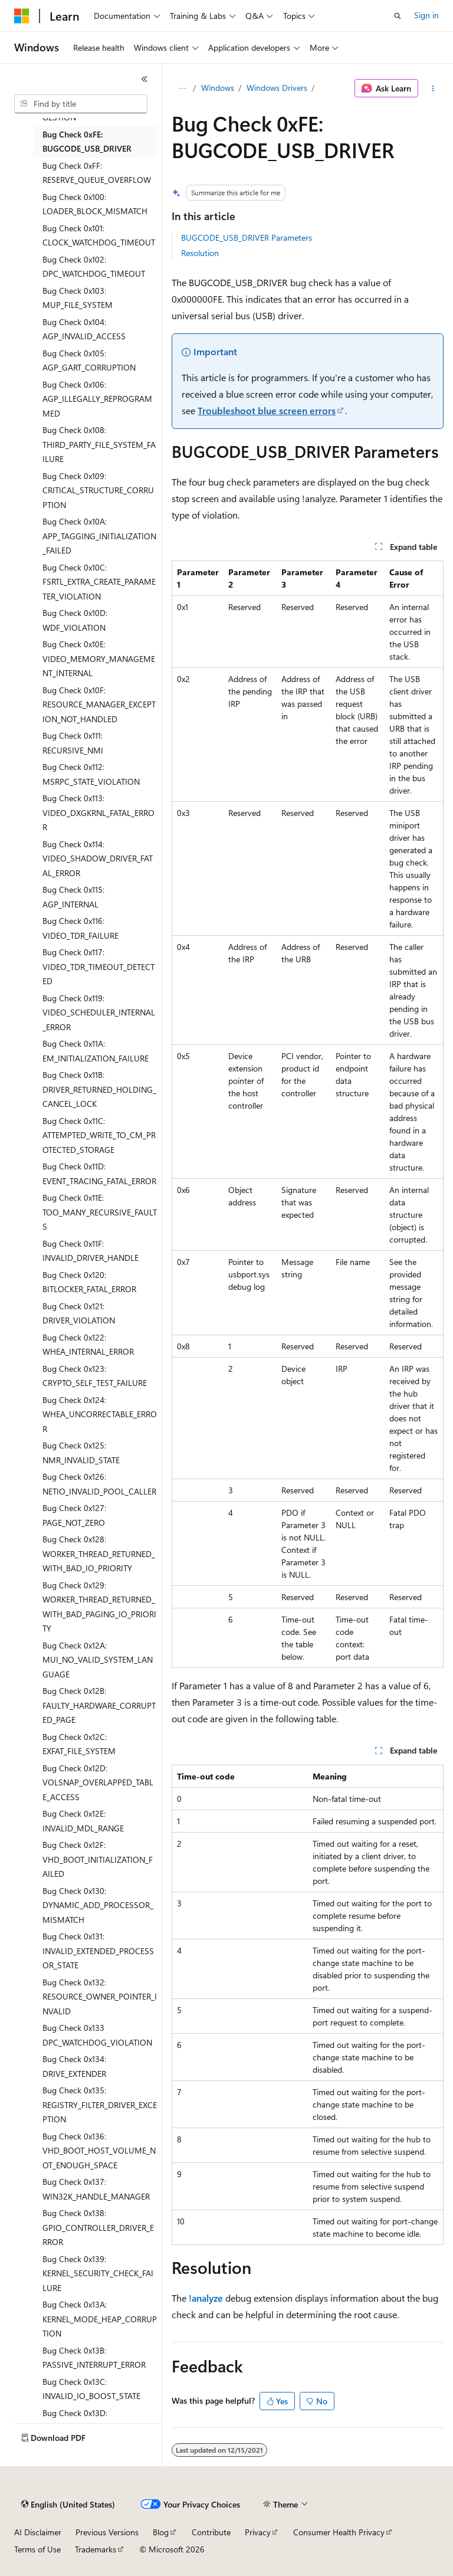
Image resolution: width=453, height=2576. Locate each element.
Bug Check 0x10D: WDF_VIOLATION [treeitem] (74, 620)
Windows (217, 87)
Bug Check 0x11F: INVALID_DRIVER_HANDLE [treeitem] (90, 1251)
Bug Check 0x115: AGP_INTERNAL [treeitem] (73, 897)
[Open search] (397, 16)
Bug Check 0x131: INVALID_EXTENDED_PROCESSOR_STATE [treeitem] (98, 1951)
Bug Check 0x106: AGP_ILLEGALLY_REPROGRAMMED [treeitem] (97, 399)
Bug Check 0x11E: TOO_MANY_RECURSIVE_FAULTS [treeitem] (99, 1212)
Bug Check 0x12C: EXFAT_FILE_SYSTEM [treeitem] (79, 1744)
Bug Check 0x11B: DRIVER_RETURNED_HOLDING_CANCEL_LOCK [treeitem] (99, 1089)
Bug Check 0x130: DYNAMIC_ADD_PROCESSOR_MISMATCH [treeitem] (97, 1905)
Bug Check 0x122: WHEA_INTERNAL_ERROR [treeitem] (88, 1345)
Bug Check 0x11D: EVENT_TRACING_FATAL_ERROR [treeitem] (99, 1174)
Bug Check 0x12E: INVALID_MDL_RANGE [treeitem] (83, 1821)
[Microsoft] (21, 16)
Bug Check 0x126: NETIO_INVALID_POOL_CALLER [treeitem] (99, 1484)
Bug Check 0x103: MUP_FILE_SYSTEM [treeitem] (77, 298)
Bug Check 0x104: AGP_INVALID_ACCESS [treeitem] (84, 329)
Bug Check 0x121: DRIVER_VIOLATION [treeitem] (78, 1313)
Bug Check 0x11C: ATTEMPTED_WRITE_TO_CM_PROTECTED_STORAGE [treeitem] (99, 1135)
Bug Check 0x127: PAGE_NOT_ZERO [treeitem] (74, 1515)
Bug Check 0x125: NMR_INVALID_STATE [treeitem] (81, 1453)
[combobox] (80, 103)
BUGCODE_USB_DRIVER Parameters (246, 237)
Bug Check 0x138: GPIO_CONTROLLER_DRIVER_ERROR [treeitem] (98, 2227)
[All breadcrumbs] (182, 88)
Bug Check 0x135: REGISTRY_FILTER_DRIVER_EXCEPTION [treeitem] (99, 2105)
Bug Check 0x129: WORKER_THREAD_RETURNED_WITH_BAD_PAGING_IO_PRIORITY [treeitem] (99, 1606)
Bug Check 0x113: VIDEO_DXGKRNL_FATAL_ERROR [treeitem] (98, 812)
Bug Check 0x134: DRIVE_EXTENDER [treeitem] (74, 2066)
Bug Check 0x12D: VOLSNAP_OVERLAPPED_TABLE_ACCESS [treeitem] (97, 1782)
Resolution (200, 252)
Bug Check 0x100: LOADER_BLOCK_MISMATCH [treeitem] (94, 204)
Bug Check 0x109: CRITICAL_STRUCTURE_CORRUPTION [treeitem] (98, 490)
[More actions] (433, 88)
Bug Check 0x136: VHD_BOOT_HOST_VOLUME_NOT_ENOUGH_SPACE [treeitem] (99, 2151)
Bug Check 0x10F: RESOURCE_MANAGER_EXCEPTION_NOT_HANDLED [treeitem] (99, 704)
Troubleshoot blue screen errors (267, 410)
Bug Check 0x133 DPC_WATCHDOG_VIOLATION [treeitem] (97, 2035)
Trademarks (95, 2549)
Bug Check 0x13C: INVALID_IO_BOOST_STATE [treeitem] (91, 2389)
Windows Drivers (277, 87)
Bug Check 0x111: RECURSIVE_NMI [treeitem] (72, 743)
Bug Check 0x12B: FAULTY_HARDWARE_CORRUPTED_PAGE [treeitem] (99, 1705)
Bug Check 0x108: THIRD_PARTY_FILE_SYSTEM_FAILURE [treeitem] (99, 444)
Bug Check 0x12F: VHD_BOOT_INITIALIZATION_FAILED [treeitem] (97, 1859)
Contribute (211, 2532)
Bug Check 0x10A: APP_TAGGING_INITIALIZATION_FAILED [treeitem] (99, 536)
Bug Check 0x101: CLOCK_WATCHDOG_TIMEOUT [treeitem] (98, 235)
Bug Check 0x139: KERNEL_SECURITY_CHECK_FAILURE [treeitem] (97, 2273)
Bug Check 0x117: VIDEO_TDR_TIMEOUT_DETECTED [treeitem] (98, 966)
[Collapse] (144, 79)
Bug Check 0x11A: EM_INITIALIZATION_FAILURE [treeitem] (95, 1051)
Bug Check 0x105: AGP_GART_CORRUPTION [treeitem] (89, 360)
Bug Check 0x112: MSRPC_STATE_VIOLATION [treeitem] (91, 774)
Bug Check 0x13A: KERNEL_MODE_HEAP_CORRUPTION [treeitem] (99, 2319)
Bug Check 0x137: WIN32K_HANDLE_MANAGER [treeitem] (96, 2189)
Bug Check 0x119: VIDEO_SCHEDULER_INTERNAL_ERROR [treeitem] (98, 1012)
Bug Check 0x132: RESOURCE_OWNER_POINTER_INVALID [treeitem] (99, 1997)
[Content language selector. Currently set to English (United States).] (68, 2504)
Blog (161, 2532)
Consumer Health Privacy (339, 2532)
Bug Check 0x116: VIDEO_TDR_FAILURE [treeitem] (80, 928)
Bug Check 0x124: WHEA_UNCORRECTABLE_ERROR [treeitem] (99, 1414)
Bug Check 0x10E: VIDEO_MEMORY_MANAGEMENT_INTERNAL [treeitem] (98, 658)
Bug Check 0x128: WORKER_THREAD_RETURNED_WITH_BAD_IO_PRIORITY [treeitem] (98, 1553)
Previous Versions (107, 2532)
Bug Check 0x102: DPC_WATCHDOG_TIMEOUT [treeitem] (93, 267)
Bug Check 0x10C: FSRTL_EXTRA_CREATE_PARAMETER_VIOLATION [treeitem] (99, 582)
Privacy (258, 2532)
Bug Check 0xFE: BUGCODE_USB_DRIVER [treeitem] (87, 142)
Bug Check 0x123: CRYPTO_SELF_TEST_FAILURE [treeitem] (94, 1376)
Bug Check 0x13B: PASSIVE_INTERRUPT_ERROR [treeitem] (94, 2358)
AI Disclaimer (37, 2532)
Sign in (426, 15)
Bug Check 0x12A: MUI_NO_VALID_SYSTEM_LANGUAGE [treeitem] (97, 1660)
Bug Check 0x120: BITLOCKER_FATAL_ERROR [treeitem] (89, 1282)
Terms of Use (37, 2549)
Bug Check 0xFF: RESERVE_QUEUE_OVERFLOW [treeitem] (96, 173)
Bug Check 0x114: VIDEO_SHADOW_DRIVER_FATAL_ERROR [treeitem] (97, 858)
